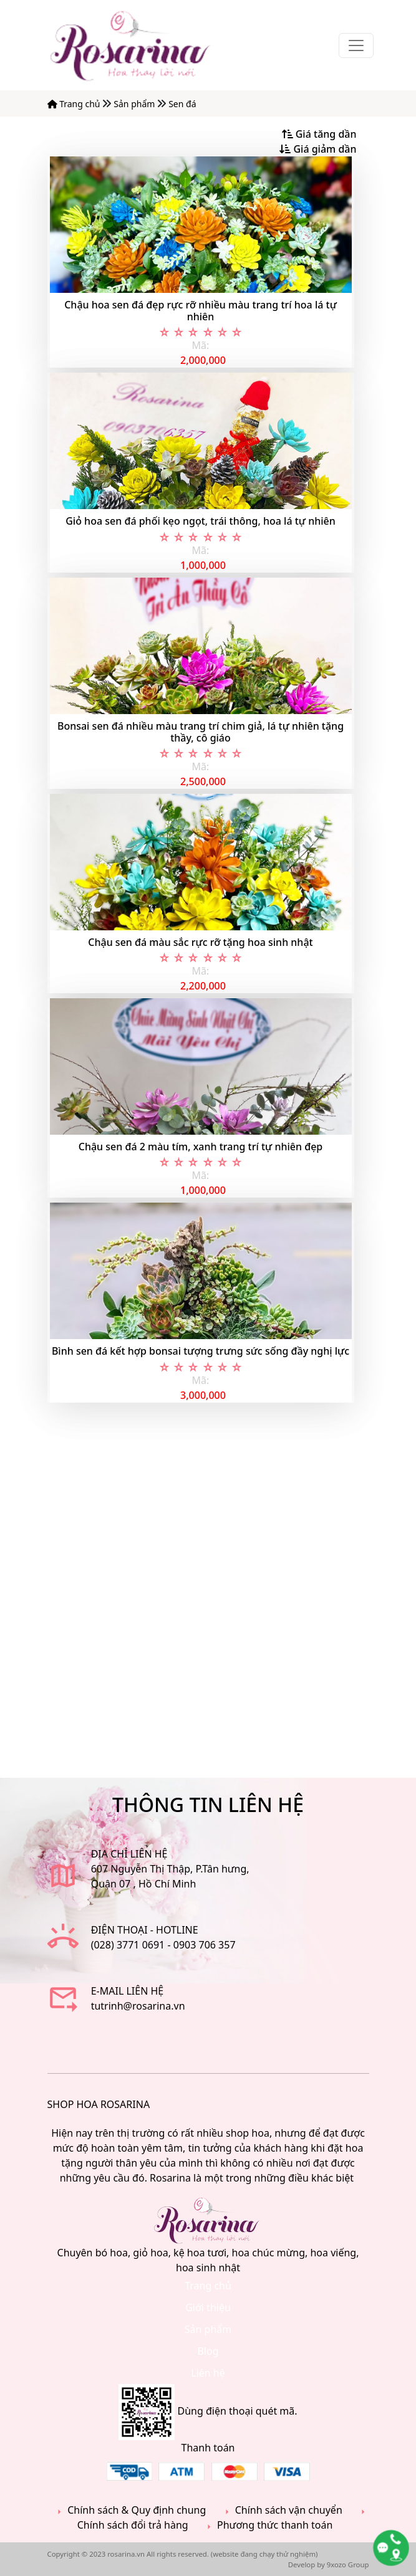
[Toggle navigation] (356, 45)
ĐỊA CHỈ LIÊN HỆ (129, 1854)
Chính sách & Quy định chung (130, 2510)
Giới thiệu (208, 2307)
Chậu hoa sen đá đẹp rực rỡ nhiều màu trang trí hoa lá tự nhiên (200, 310)
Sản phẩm (135, 104)
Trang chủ (75, 104)
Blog (207, 2351)
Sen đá (182, 104)
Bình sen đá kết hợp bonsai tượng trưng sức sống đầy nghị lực (200, 1351)
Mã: (201, 345)
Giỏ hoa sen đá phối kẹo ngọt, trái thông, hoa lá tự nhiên (200, 521)
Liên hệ (208, 2373)
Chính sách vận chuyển (281, 2510)
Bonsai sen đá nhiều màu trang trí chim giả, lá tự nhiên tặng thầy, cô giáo (200, 732)
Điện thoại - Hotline (144, 1930)
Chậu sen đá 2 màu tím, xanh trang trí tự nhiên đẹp (201, 1146)
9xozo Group (348, 2564)
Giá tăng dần (319, 134)
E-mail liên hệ (127, 1991)
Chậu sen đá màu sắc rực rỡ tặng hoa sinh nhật (200, 942)
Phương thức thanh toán (267, 2525)
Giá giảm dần (317, 149)
